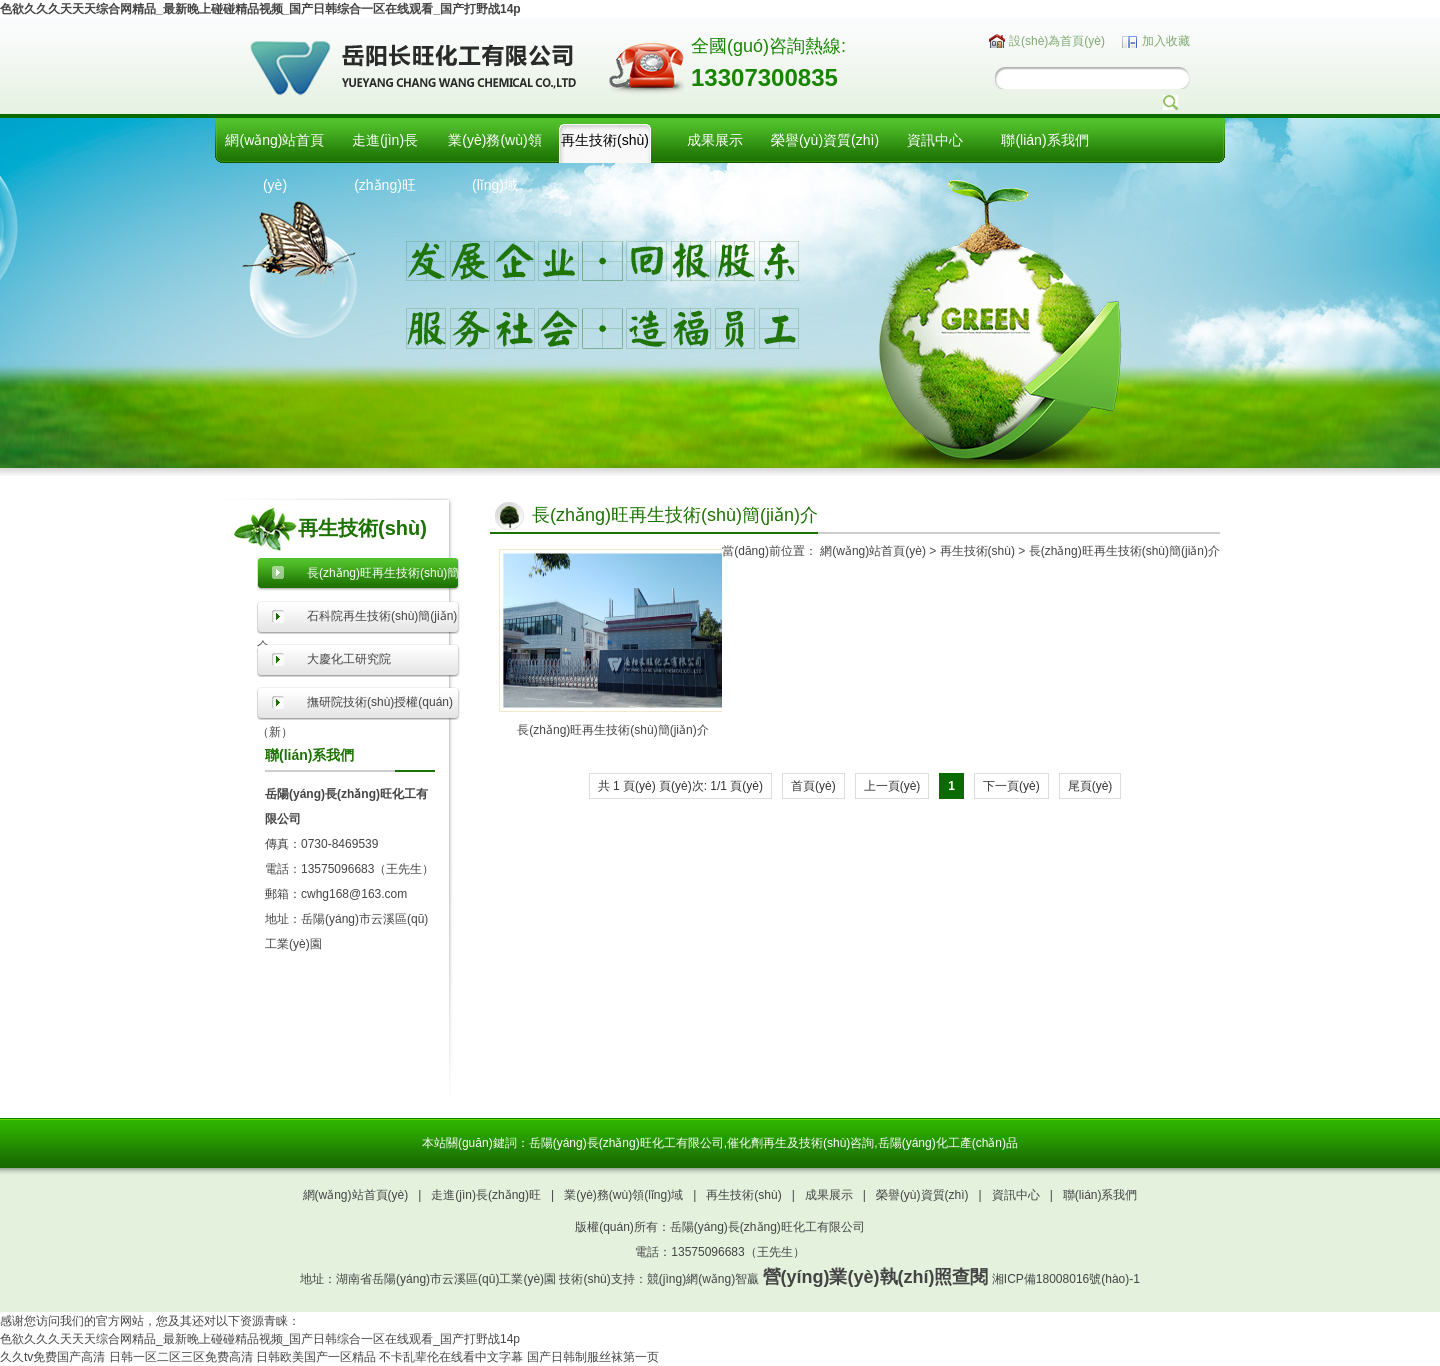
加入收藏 (1166, 41)
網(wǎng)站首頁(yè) (274, 162)
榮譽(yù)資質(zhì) (825, 140)
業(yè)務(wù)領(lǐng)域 (494, 162)
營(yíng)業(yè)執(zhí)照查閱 (876, 1277)
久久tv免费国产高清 (52, 1357)
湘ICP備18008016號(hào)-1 (1066, 1279)
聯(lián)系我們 (1044, 140)
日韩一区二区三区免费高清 (181, 1357)
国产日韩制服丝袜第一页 (593, 1357)
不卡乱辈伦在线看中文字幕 (451, 1357)
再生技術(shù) (605, 140)
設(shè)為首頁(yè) (1057, 41)
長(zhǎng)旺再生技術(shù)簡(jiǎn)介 (1124, 551)
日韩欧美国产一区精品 (316, 1357)
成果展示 (715, 140)
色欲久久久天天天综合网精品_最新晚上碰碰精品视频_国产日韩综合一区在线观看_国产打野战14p (260, 9)
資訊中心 (935, 140)
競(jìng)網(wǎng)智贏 (703, 1279)
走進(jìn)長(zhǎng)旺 (385, 162)
